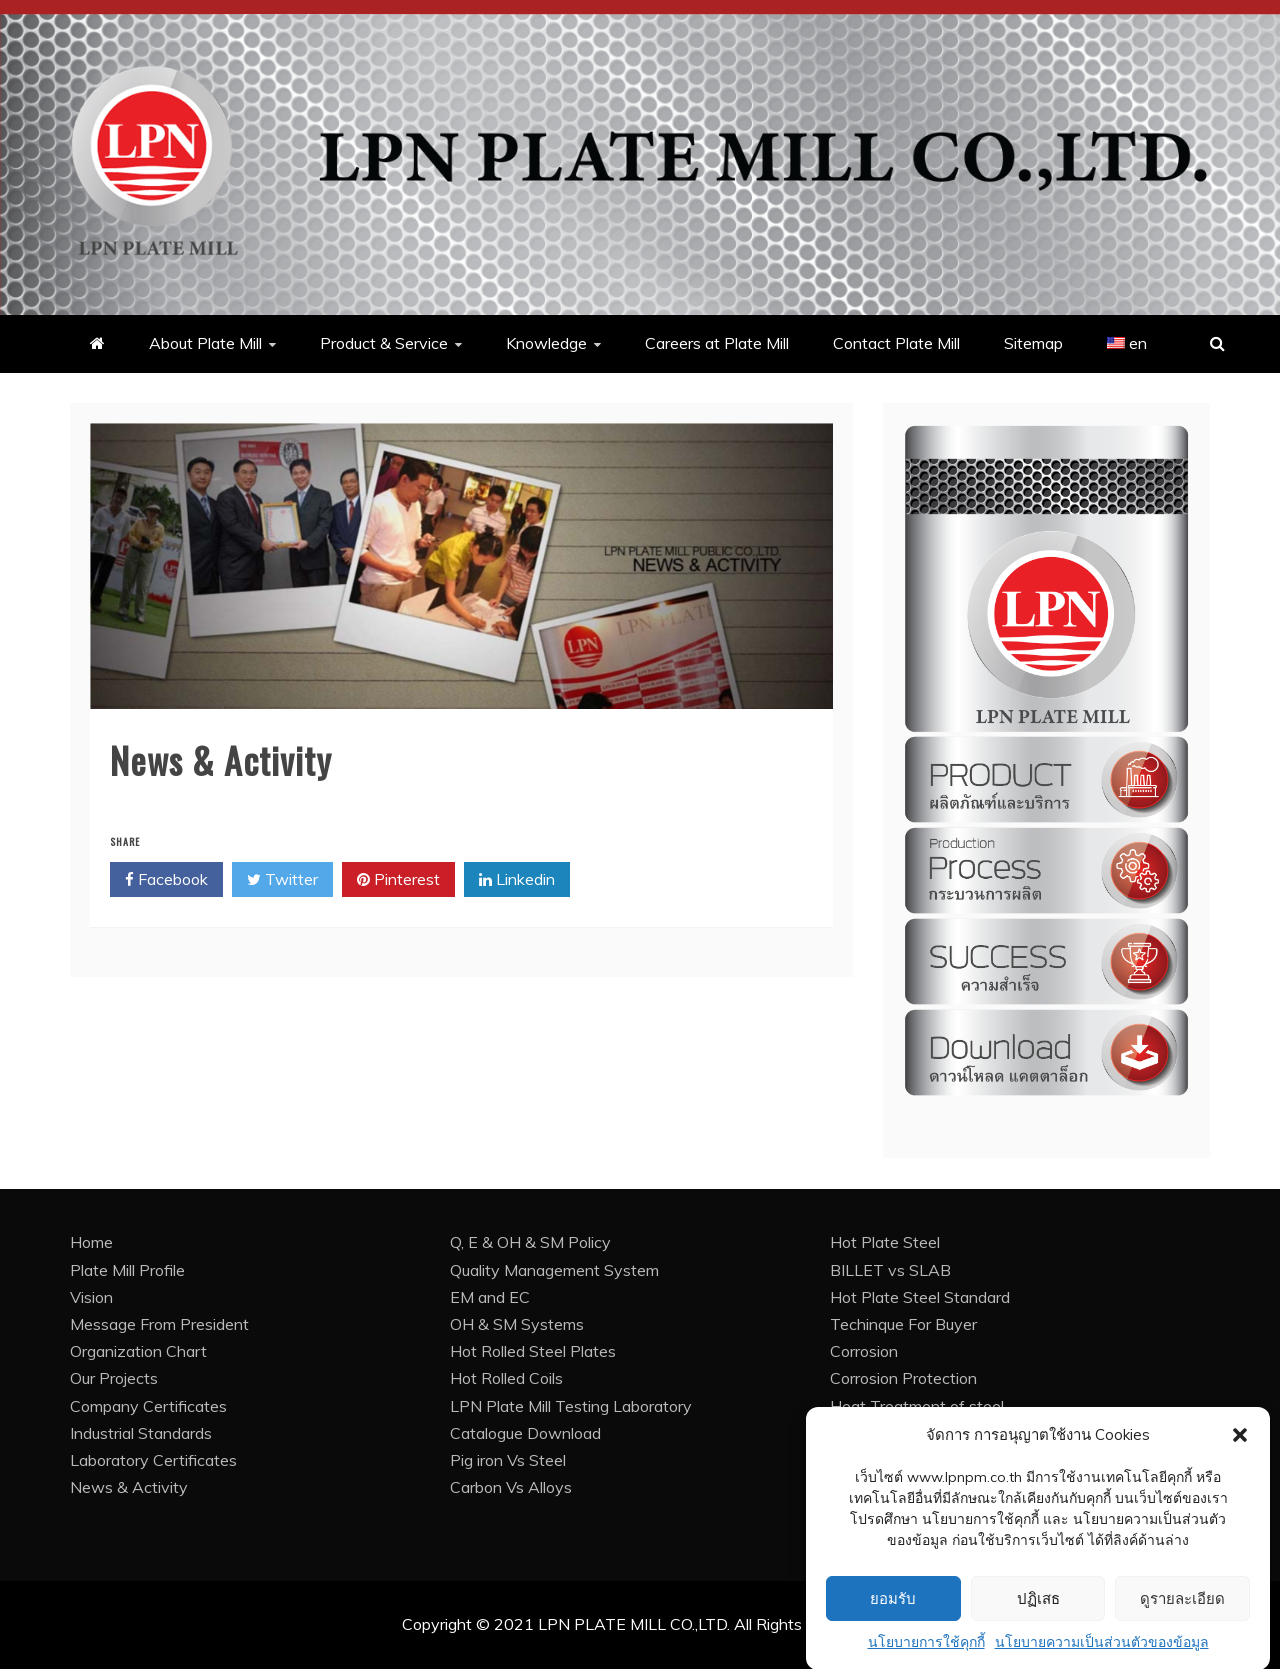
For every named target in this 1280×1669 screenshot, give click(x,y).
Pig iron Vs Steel (508, 1460)
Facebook (166, 880)
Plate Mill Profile (127, 1270)
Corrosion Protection (903, 1378)
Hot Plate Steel (885, 1242)
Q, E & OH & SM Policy (530, 1242)
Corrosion (864, 1351)
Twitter (282, 880)
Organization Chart (138, 1351)
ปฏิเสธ (1038, 1618)
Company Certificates (148, 1406)
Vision (91, 1297)
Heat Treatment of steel (917, 1406)
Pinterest (398, 880)
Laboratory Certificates (153, 1460)
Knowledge (546, 343)
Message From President (159, 1324)
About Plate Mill (205, 343)
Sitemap (1033, 343)
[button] (1240, 1454)
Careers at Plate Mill (717, 343)
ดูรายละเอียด (1182, 1618)
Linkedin (517, 880)
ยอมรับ (893, 1618)
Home (91, 1242)
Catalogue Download (525, 1433)
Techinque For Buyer (903, 1324)
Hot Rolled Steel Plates (533, 1351)
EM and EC (490, 1297)
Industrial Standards (141, 1433)
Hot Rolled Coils (506, 1378)
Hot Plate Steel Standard (920, 1297)
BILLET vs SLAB (890, 1270)
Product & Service (384, 343)
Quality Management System (554, 1270)
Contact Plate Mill (896, 343)
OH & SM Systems (517, 1324)
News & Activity (129, 1487)
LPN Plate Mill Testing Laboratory (571, 1406)
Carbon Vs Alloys (511, 1487)
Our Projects (114, 1378)
